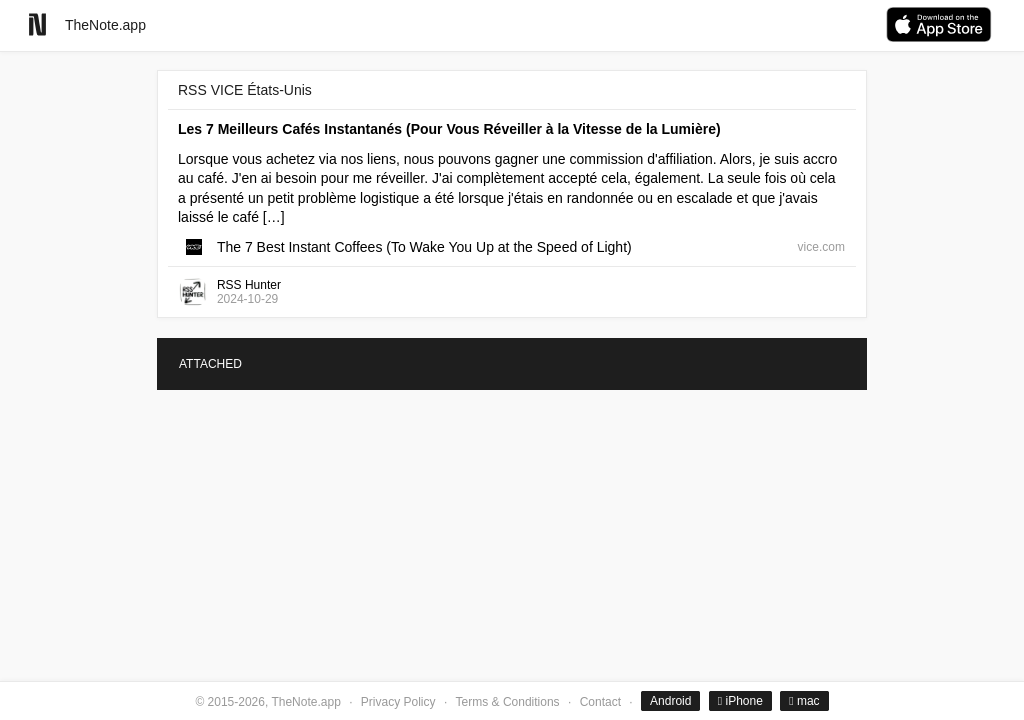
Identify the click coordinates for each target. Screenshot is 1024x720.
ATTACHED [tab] (210, 364)
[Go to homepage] (37, 24)
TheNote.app (105, 25)
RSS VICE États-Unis (245, 90)
